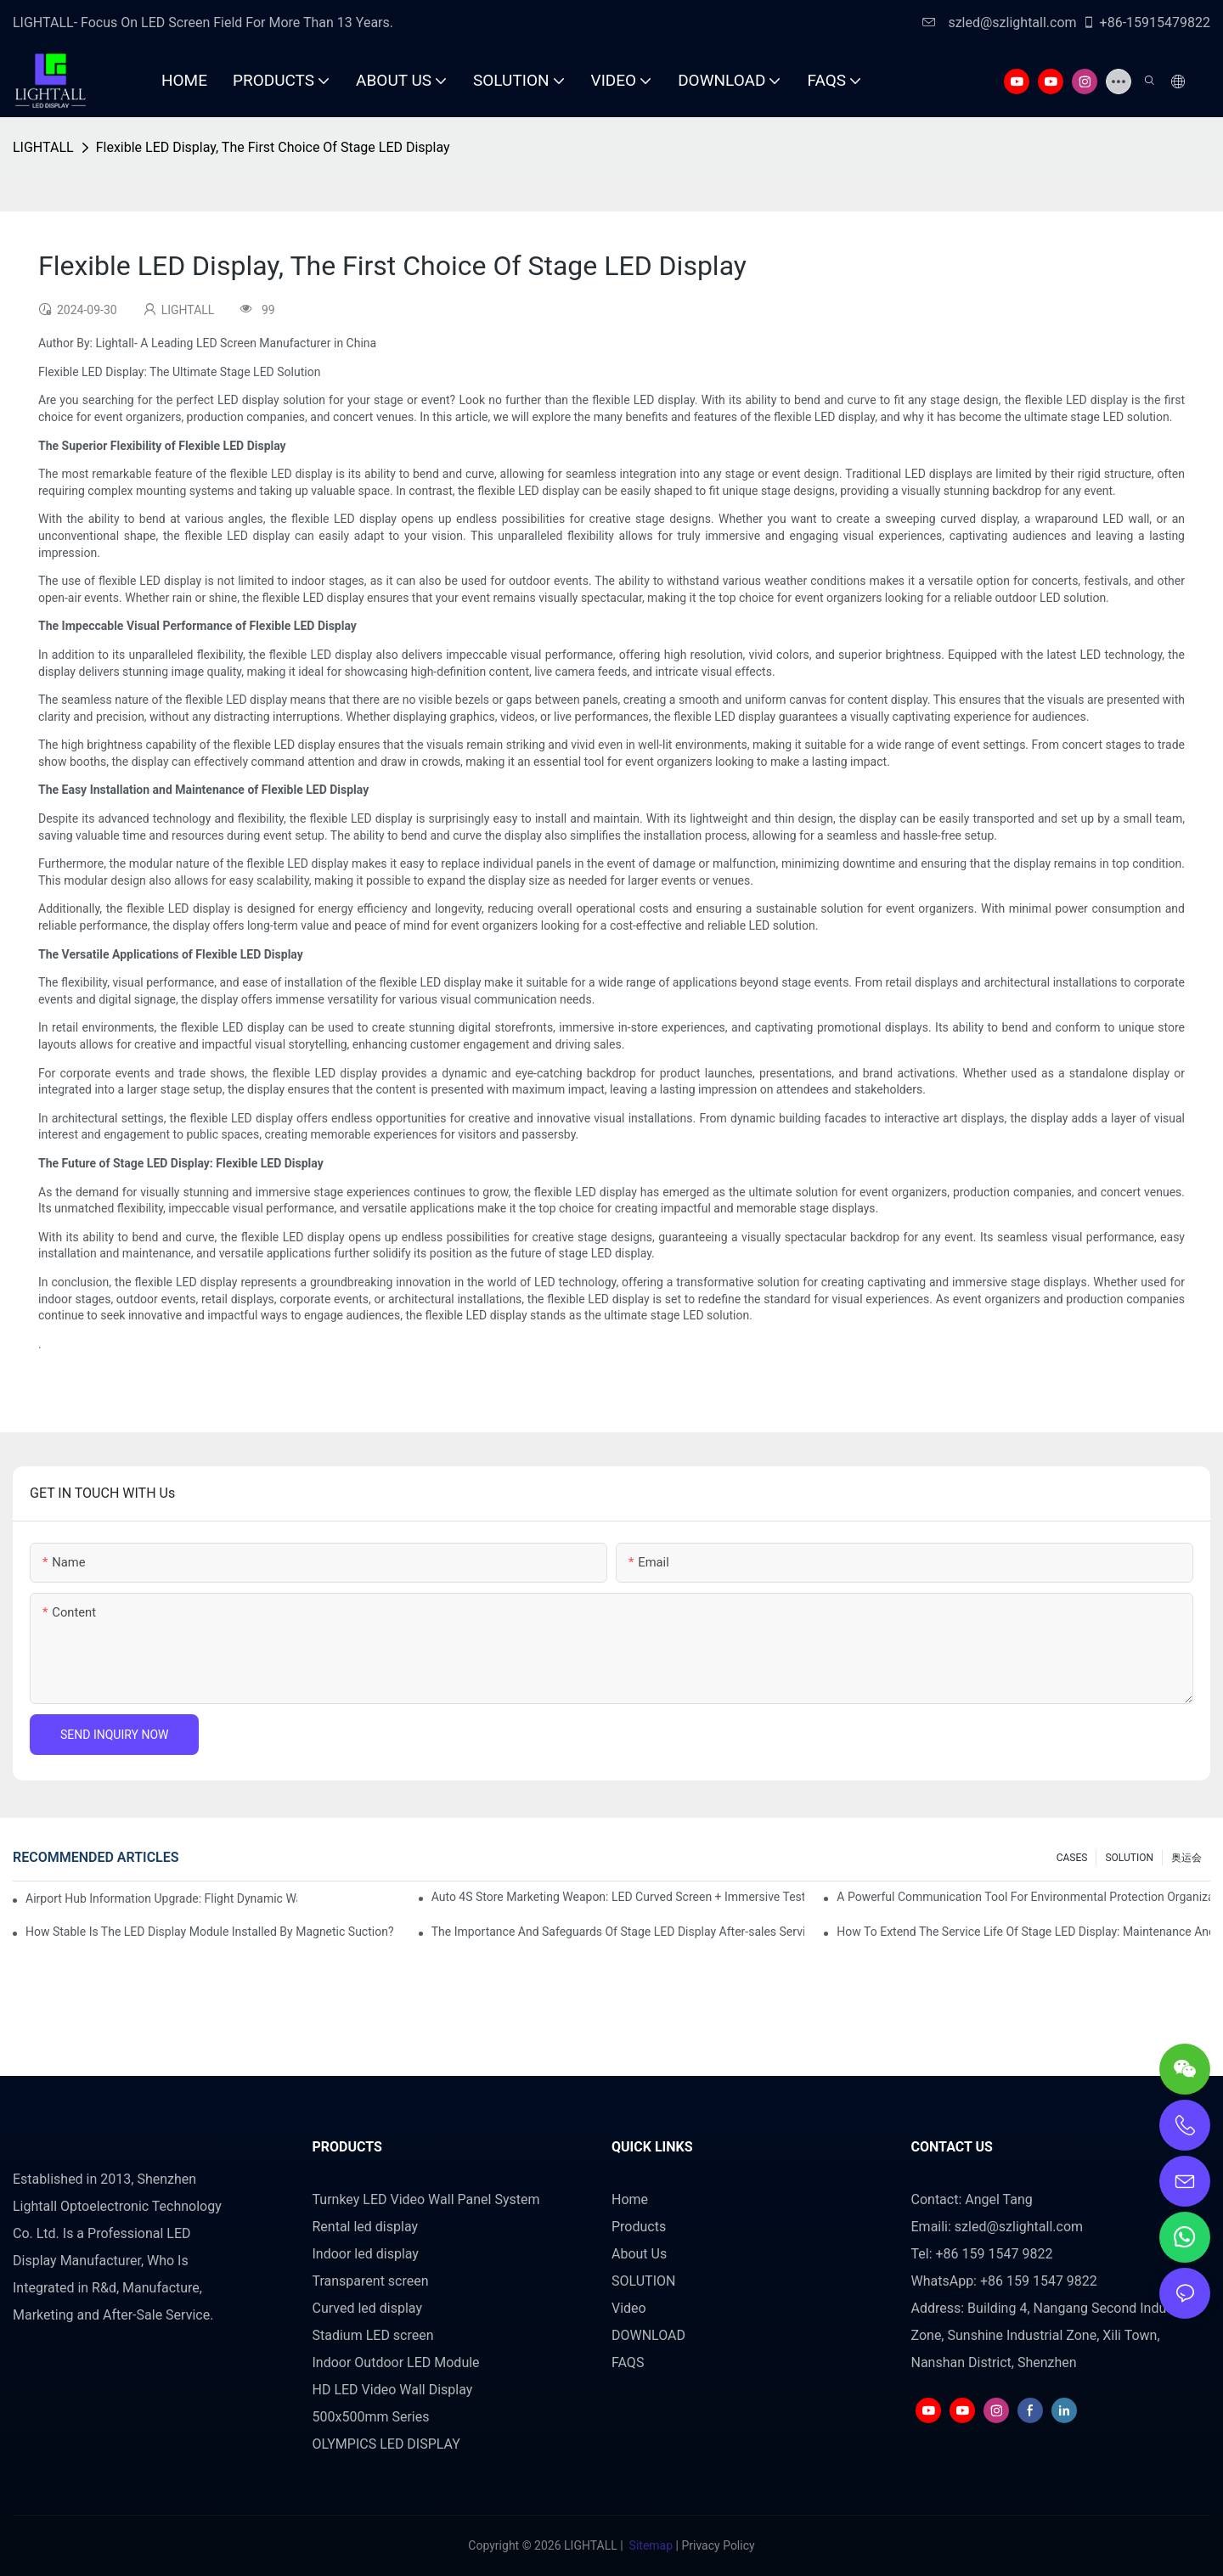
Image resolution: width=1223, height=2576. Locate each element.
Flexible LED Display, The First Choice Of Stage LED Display (273, 147)
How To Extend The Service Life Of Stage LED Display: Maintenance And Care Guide (1023, 1931)
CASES (1072, 1858)
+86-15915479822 (1146, 22)
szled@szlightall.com (999, 22)
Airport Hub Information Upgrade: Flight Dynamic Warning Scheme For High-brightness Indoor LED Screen (161, 1898)
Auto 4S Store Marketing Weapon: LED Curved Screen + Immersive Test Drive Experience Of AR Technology (618, 1897)
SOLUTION (1129, 1858)
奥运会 (1186, 1858)
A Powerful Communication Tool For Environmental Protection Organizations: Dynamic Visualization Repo (1023, 1897)
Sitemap (650, 2545)
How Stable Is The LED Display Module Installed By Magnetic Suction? (209, 1931)
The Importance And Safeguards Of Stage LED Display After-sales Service (618, 1931)
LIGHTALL (43, 147)
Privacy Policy (717, 2545)
